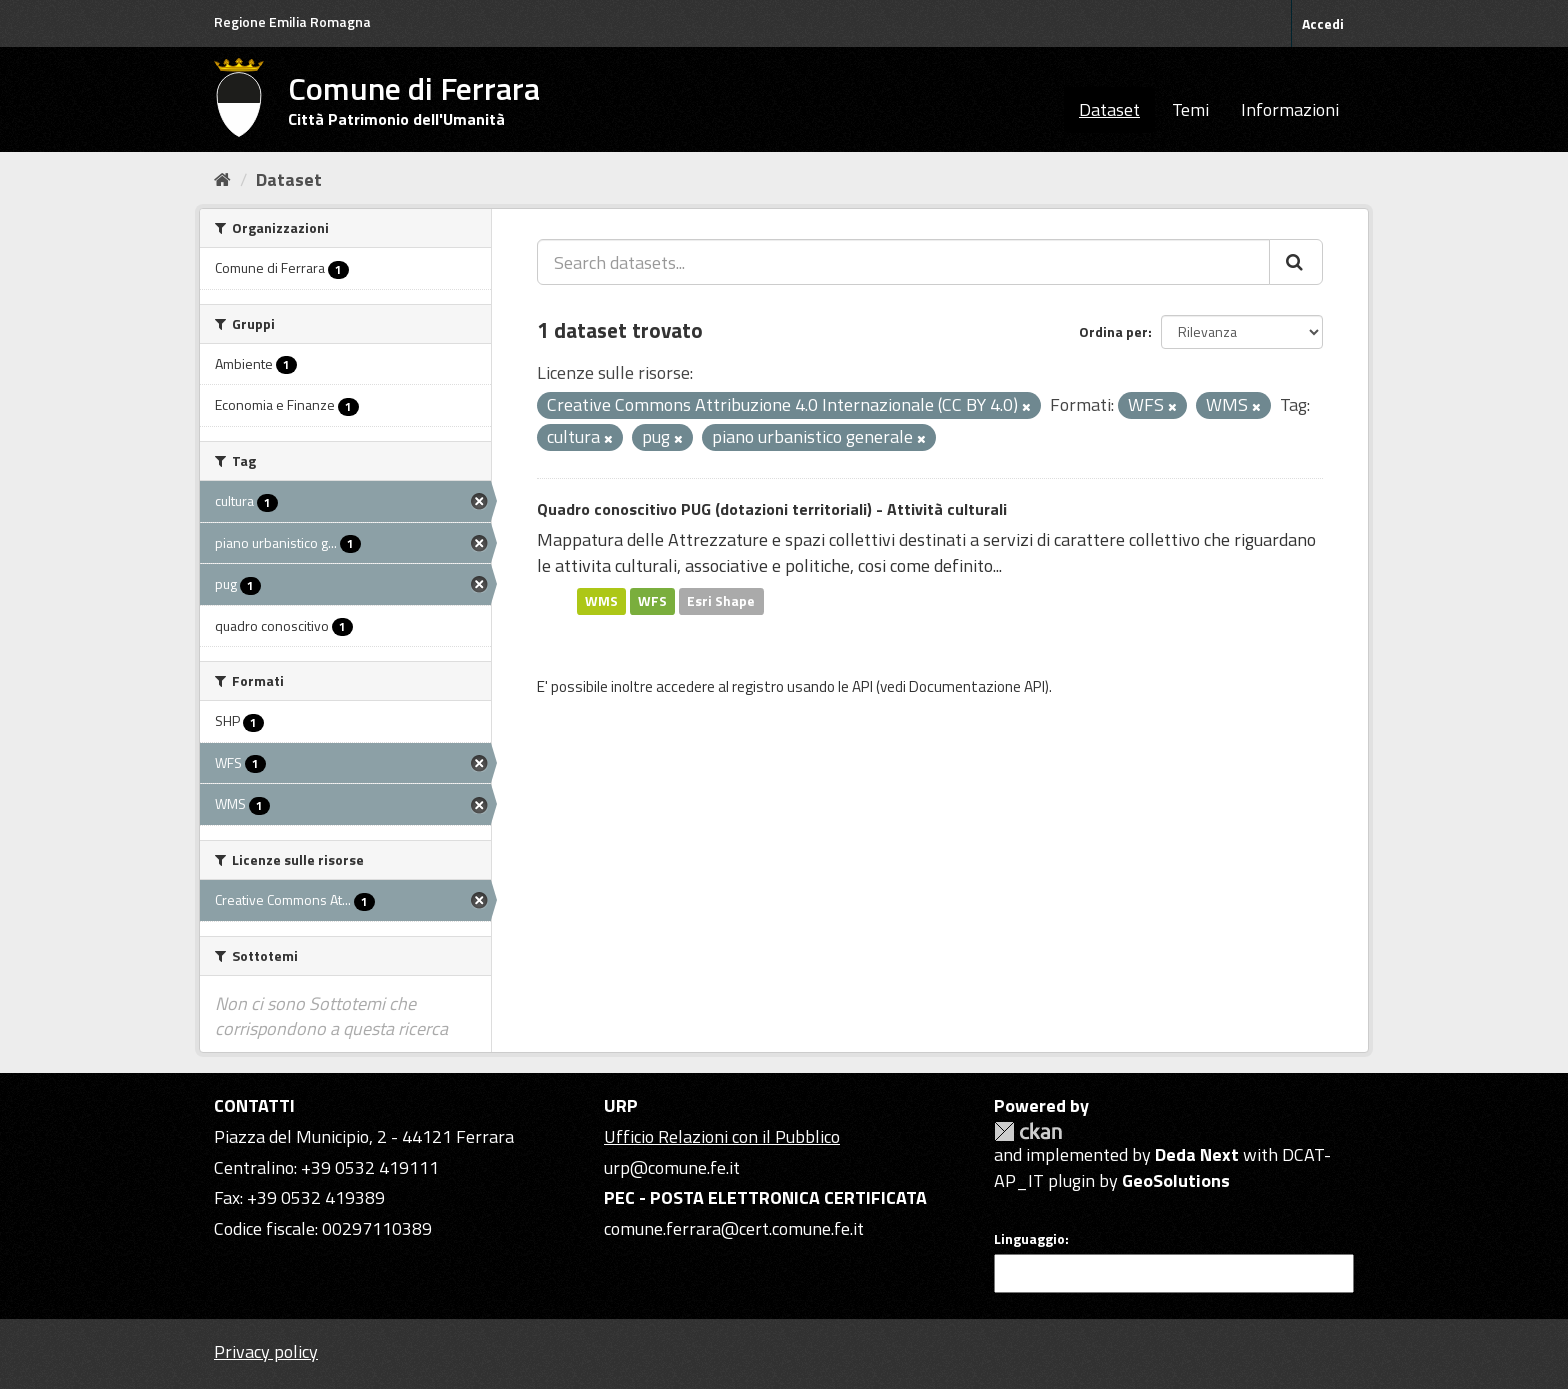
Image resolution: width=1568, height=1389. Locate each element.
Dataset (1109, 109)
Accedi (1323, 23)
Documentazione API (977, 686)
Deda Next (1197, 1154)
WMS (601, 601)
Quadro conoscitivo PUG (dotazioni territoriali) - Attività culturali (772, 509)
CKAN (1028, 1131)
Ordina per (1113, 331)
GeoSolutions (1176, 1180)
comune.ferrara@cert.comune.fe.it (734, 1228)
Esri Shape (721, 601)
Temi (1190, 109)
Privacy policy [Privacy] (266, 1351)
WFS (652, 601)
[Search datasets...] (903, 262)
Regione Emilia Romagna (292, 21)
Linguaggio (1029, 1239)
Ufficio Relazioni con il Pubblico (722, 1136)
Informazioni (1290, 109)
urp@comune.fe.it (672, 1167)
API (862, 686)
